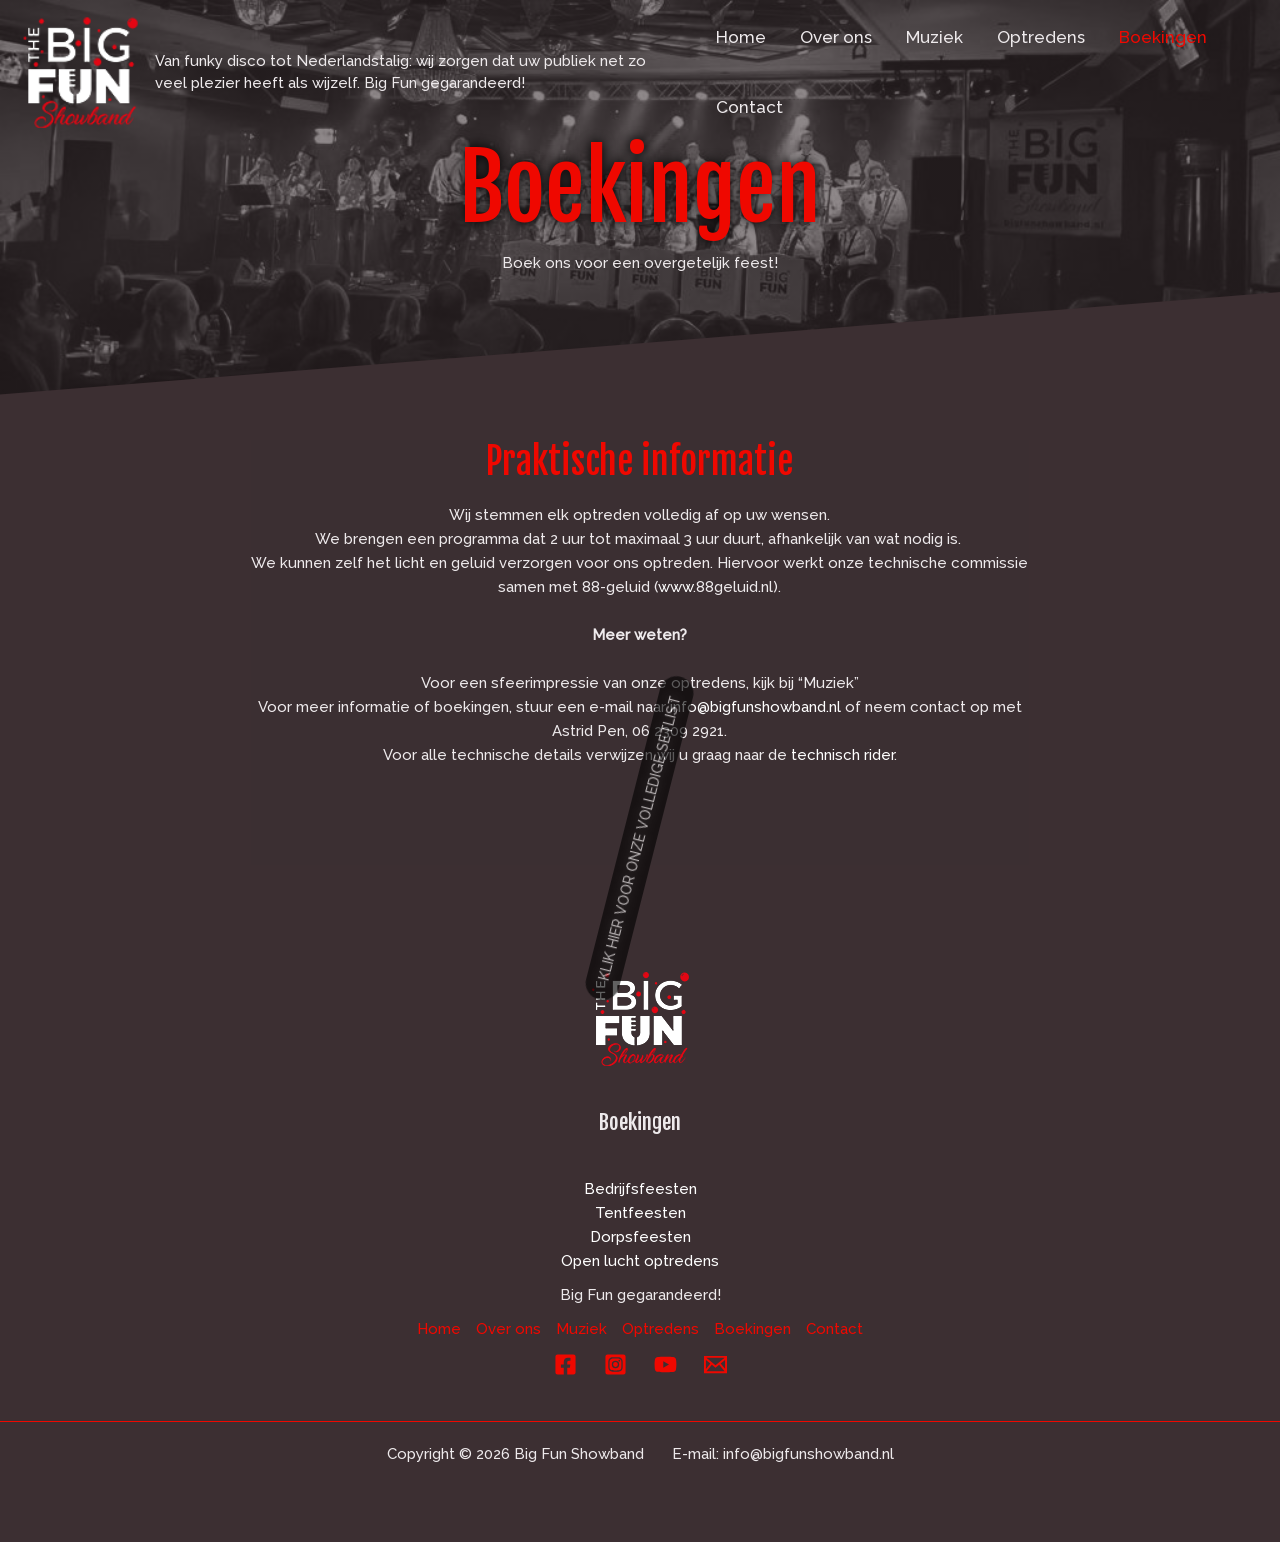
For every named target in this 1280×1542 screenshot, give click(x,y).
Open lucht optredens (640, 1261)
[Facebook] (565, 1364)
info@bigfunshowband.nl (755, 707)
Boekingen (1163, 37)
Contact (749, 107)
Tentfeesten (640, 1213)
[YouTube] (665, 1364)
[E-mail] (715, 1364)
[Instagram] (615, 1364)
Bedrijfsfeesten (640, 1189)
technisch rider (842, 755)
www (675, 587)
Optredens (1041, 37)
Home (741, 37)
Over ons (836, 37)
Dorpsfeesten (640, 1237)
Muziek (934, 37)
